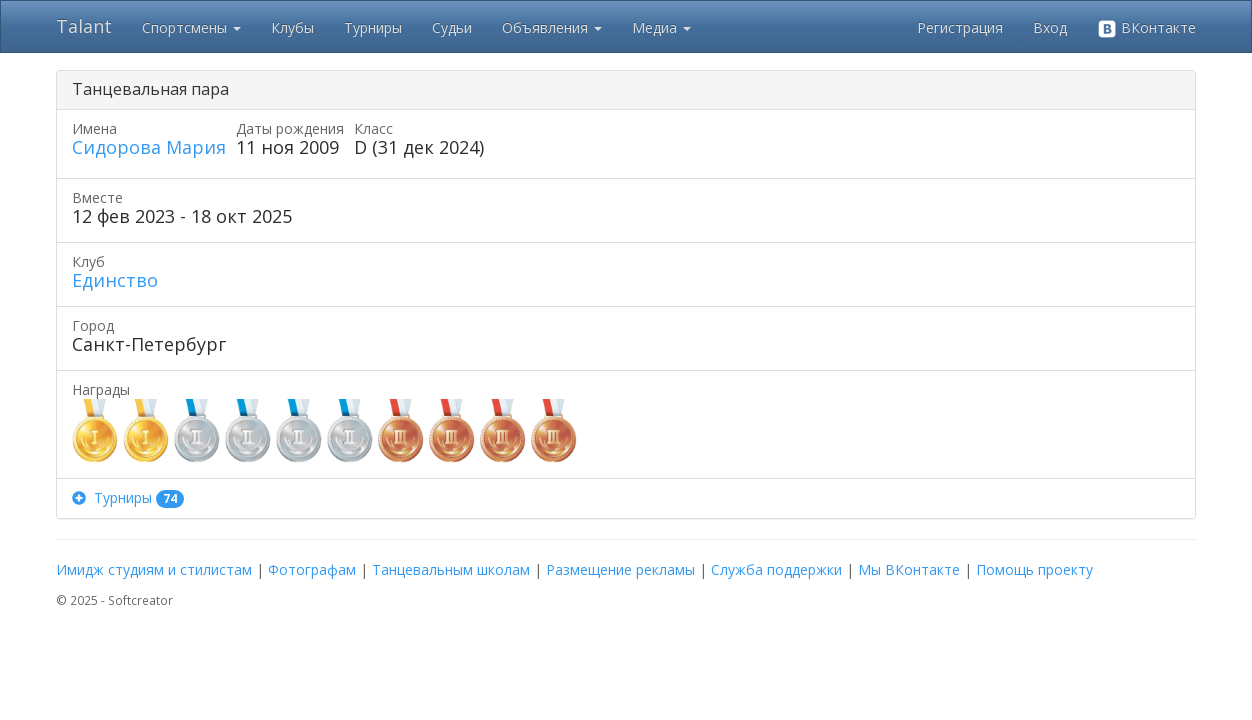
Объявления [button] (552, 27)
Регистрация (960, 27)
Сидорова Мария (149, 147)
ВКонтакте (1146, 28)
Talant (84, 26)
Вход (1050, 27)
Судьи (452, 27)
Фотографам (312, 569)
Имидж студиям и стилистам (154, 569)
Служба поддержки (776, 569)
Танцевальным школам (451, 569)
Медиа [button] (661, 27)
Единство (115, 280)
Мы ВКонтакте (909, 569)
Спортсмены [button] (191, 27)
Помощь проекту (1034, 569)
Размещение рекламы (620, 569)
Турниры (373, 27)
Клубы (292, 27)
